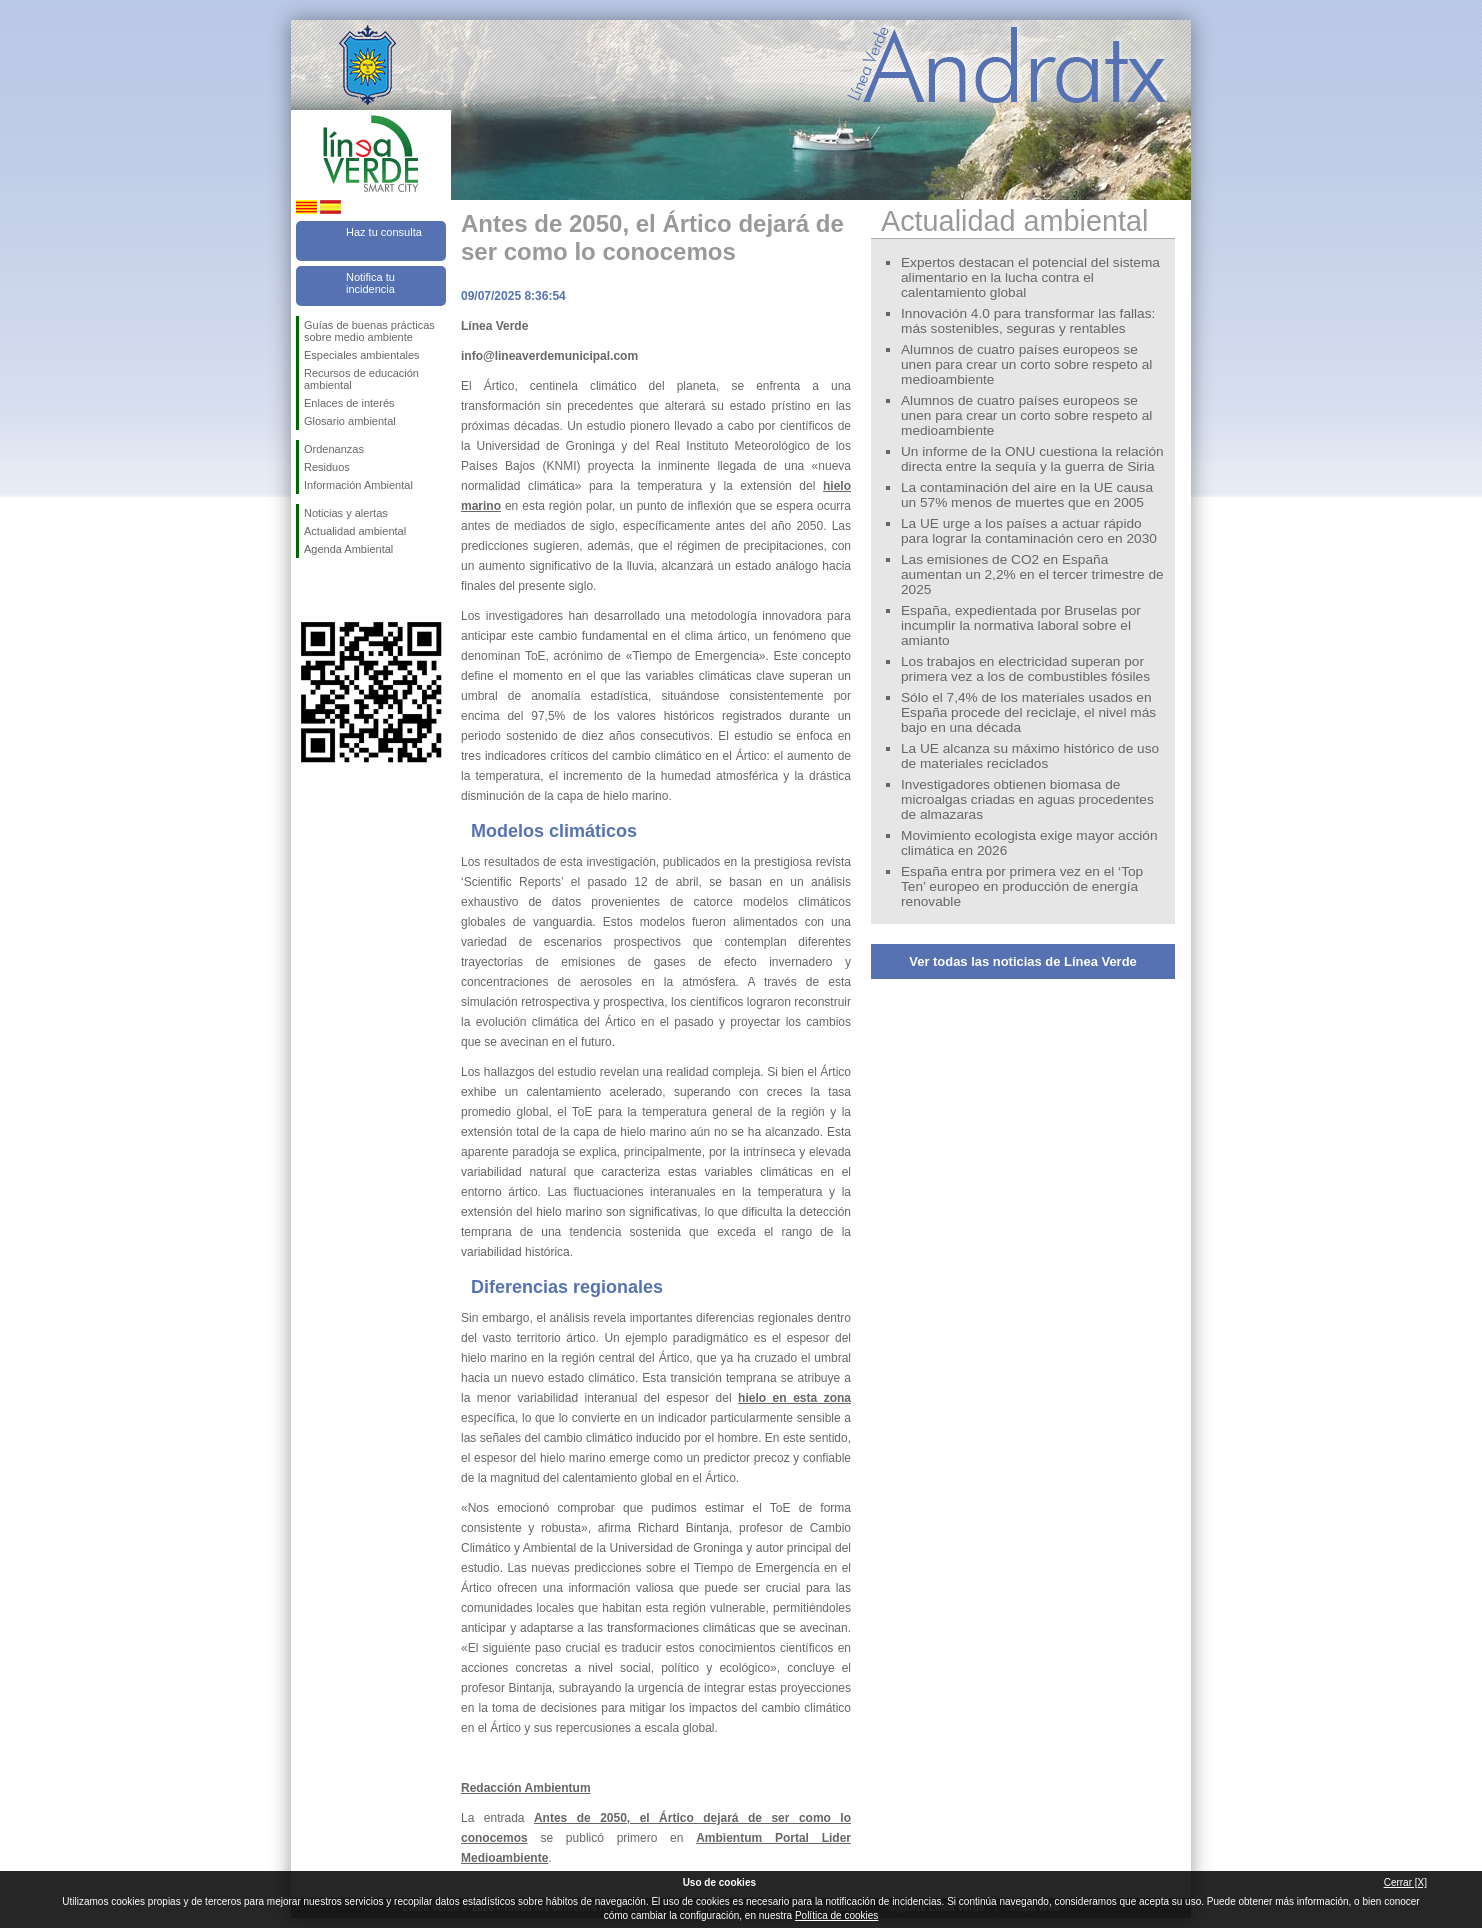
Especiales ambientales (362, 355)
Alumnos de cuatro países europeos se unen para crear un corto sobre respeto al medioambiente (1026, 364)
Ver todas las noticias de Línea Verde (1023, 961)
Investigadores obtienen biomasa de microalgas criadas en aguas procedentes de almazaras (1027, 799)
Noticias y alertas (346, 513)
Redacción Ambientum (526, 1788)
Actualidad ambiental (355, 531)
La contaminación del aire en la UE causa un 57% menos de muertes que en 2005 (1027, 495)
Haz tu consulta (384, 232)
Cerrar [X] (1405, 1882)
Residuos (327, 467)
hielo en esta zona (794, 1398)
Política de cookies (836, 1915)
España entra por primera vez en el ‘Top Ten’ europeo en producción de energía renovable (1022, 886)
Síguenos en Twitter (341, 590)
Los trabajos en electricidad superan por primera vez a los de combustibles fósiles (1025, 669)
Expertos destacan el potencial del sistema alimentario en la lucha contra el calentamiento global (1030, 277)
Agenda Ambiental (348, 549)
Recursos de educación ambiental (361, 379)
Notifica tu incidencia (370, 283)
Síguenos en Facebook (308, 590)
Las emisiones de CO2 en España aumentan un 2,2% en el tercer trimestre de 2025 (1032, 574)
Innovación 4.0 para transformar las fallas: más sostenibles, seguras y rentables (1028, 321)
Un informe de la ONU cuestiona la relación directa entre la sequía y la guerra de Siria (1032, 459)
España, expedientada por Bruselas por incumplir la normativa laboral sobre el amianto (1021, 625)
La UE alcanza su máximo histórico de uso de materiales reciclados (1030, 756)
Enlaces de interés (349, 403)
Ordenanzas (334, 449)
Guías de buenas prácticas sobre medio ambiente (369, 331)
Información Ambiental (358, 485)
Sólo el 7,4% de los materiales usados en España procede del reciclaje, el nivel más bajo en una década (1028, 712)
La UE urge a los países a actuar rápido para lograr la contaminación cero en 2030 (1029, 531)
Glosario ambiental (350, 421)
